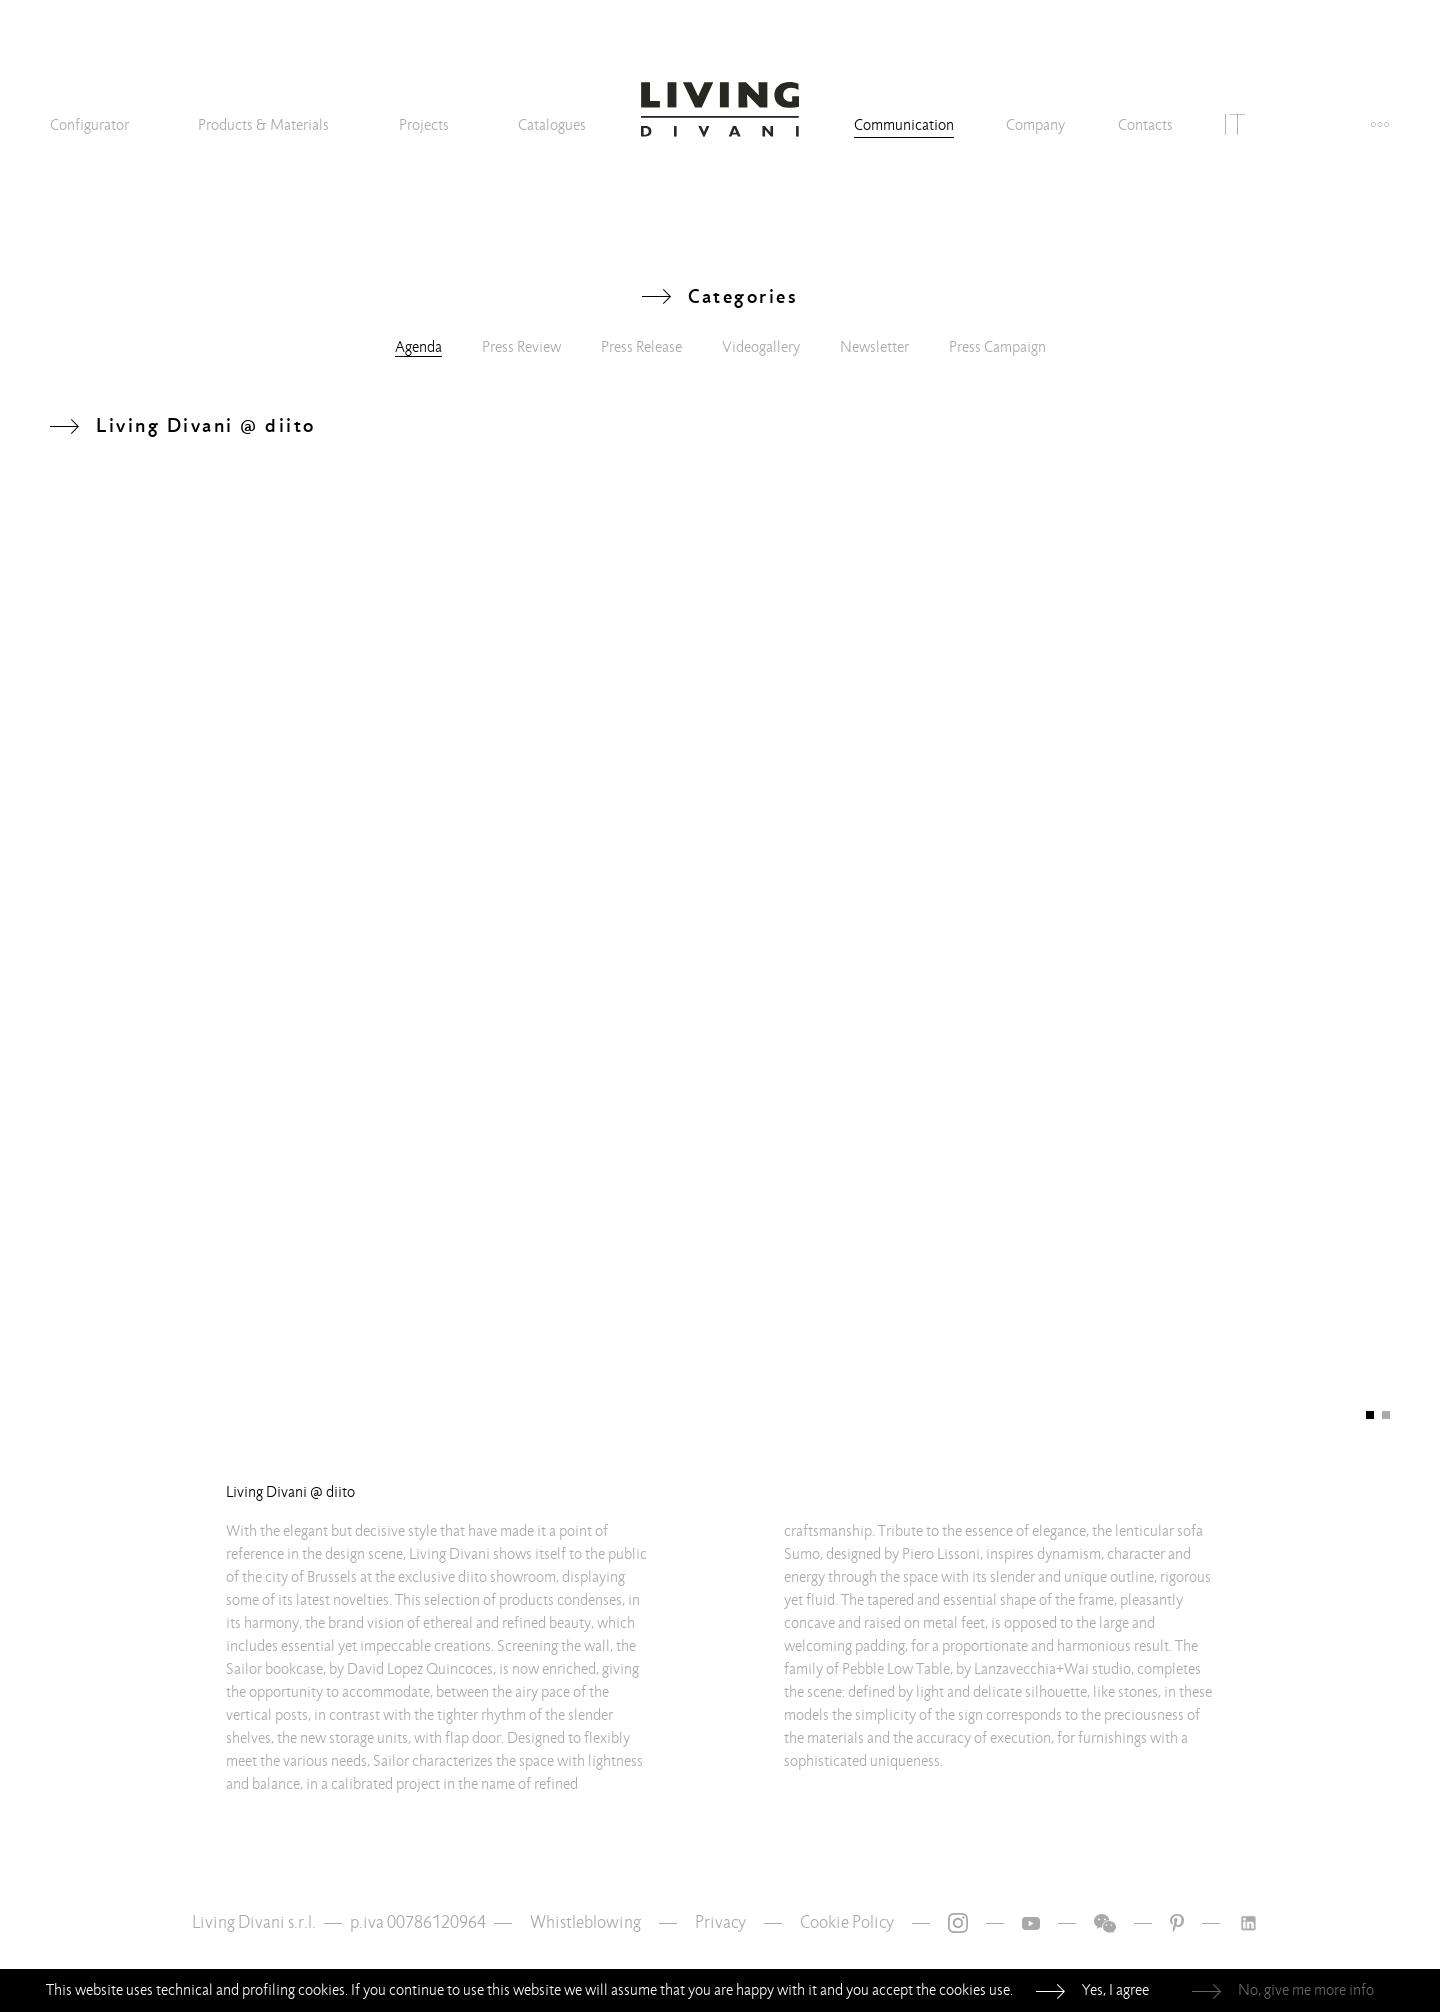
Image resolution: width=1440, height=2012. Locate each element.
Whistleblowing (585, 1922)
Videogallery (761, 347)
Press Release (641, 347)
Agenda (418, 347)
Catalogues (552, 125)
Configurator (89, 125)
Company (1035, 125)
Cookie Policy (847, 1922)
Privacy (720, 1922)
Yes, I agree (1115, 1990)
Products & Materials (263, 125)
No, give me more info (1306, 1990)
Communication (904, 125)
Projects (424, 125)
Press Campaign (997, 347)
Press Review (521, 347)
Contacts (1145, 125)
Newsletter (874, 347)
